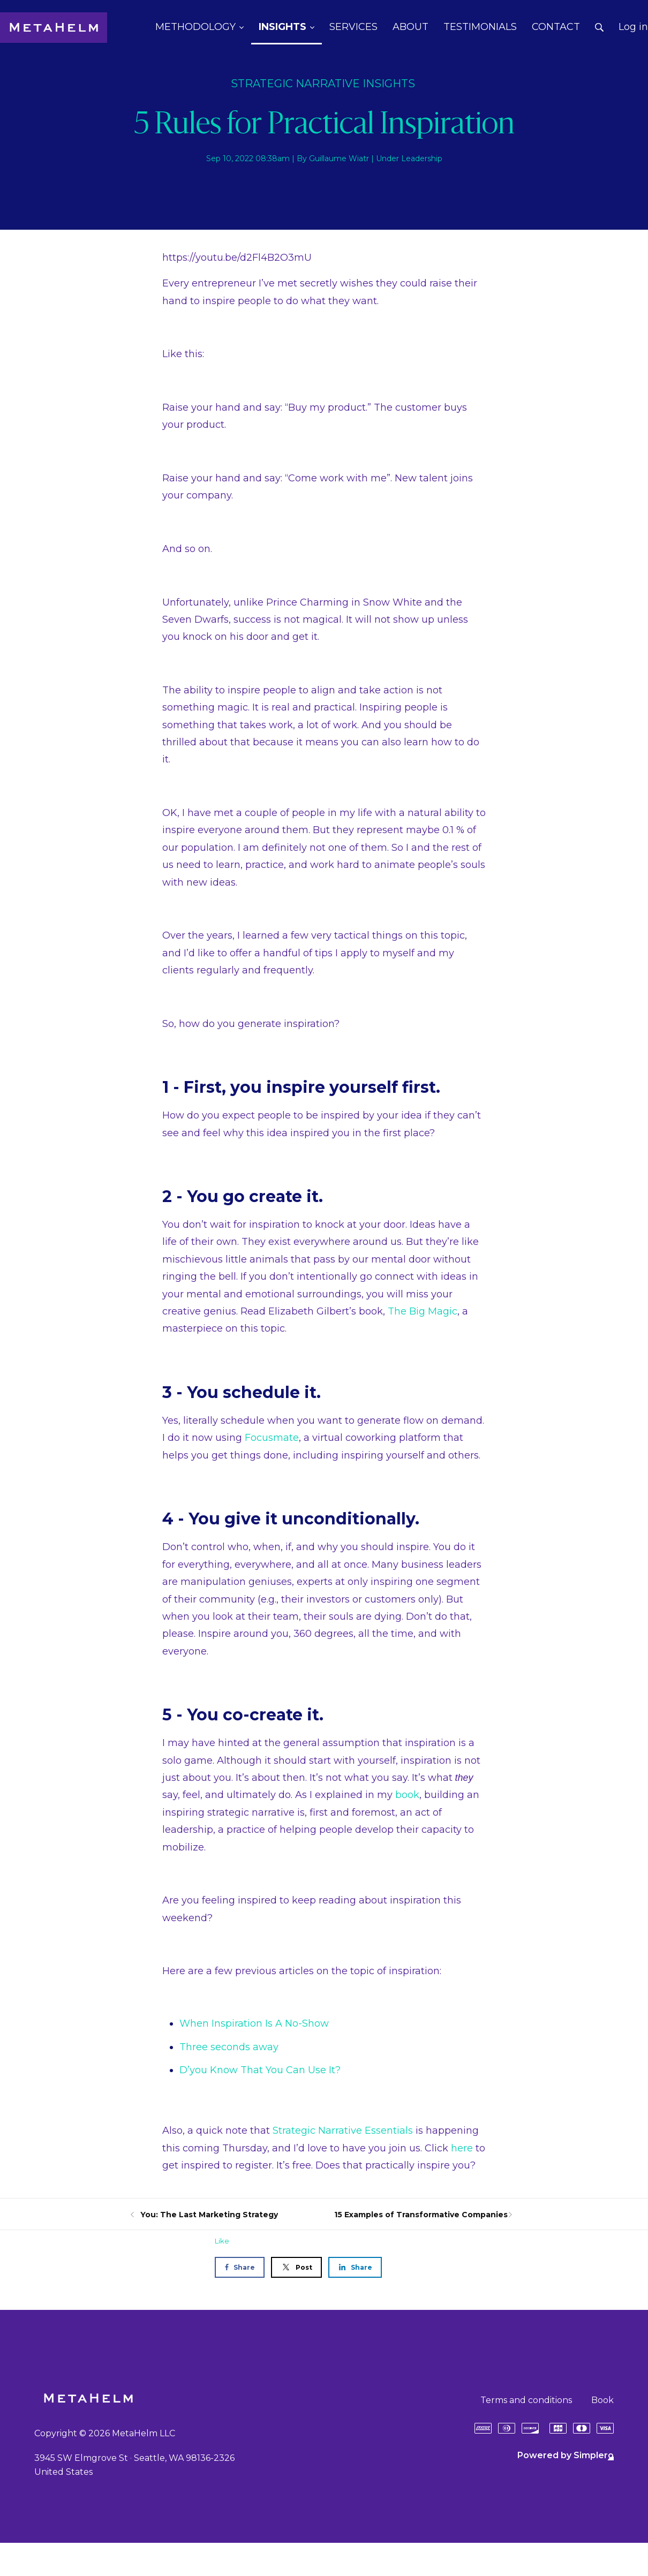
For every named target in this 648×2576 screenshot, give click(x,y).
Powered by (565, 2455)
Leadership (421, 158)
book (407, 1795)
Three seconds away (228, 2047)
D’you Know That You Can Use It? (260, 2070)
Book (602, 2400)
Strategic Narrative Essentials (343, 2130)
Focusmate (272, 1438)
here (462, 2148)
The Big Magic (422, 1311)
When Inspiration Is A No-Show (254, 2023)
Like (222, 2241)
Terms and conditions (526, 2400)
